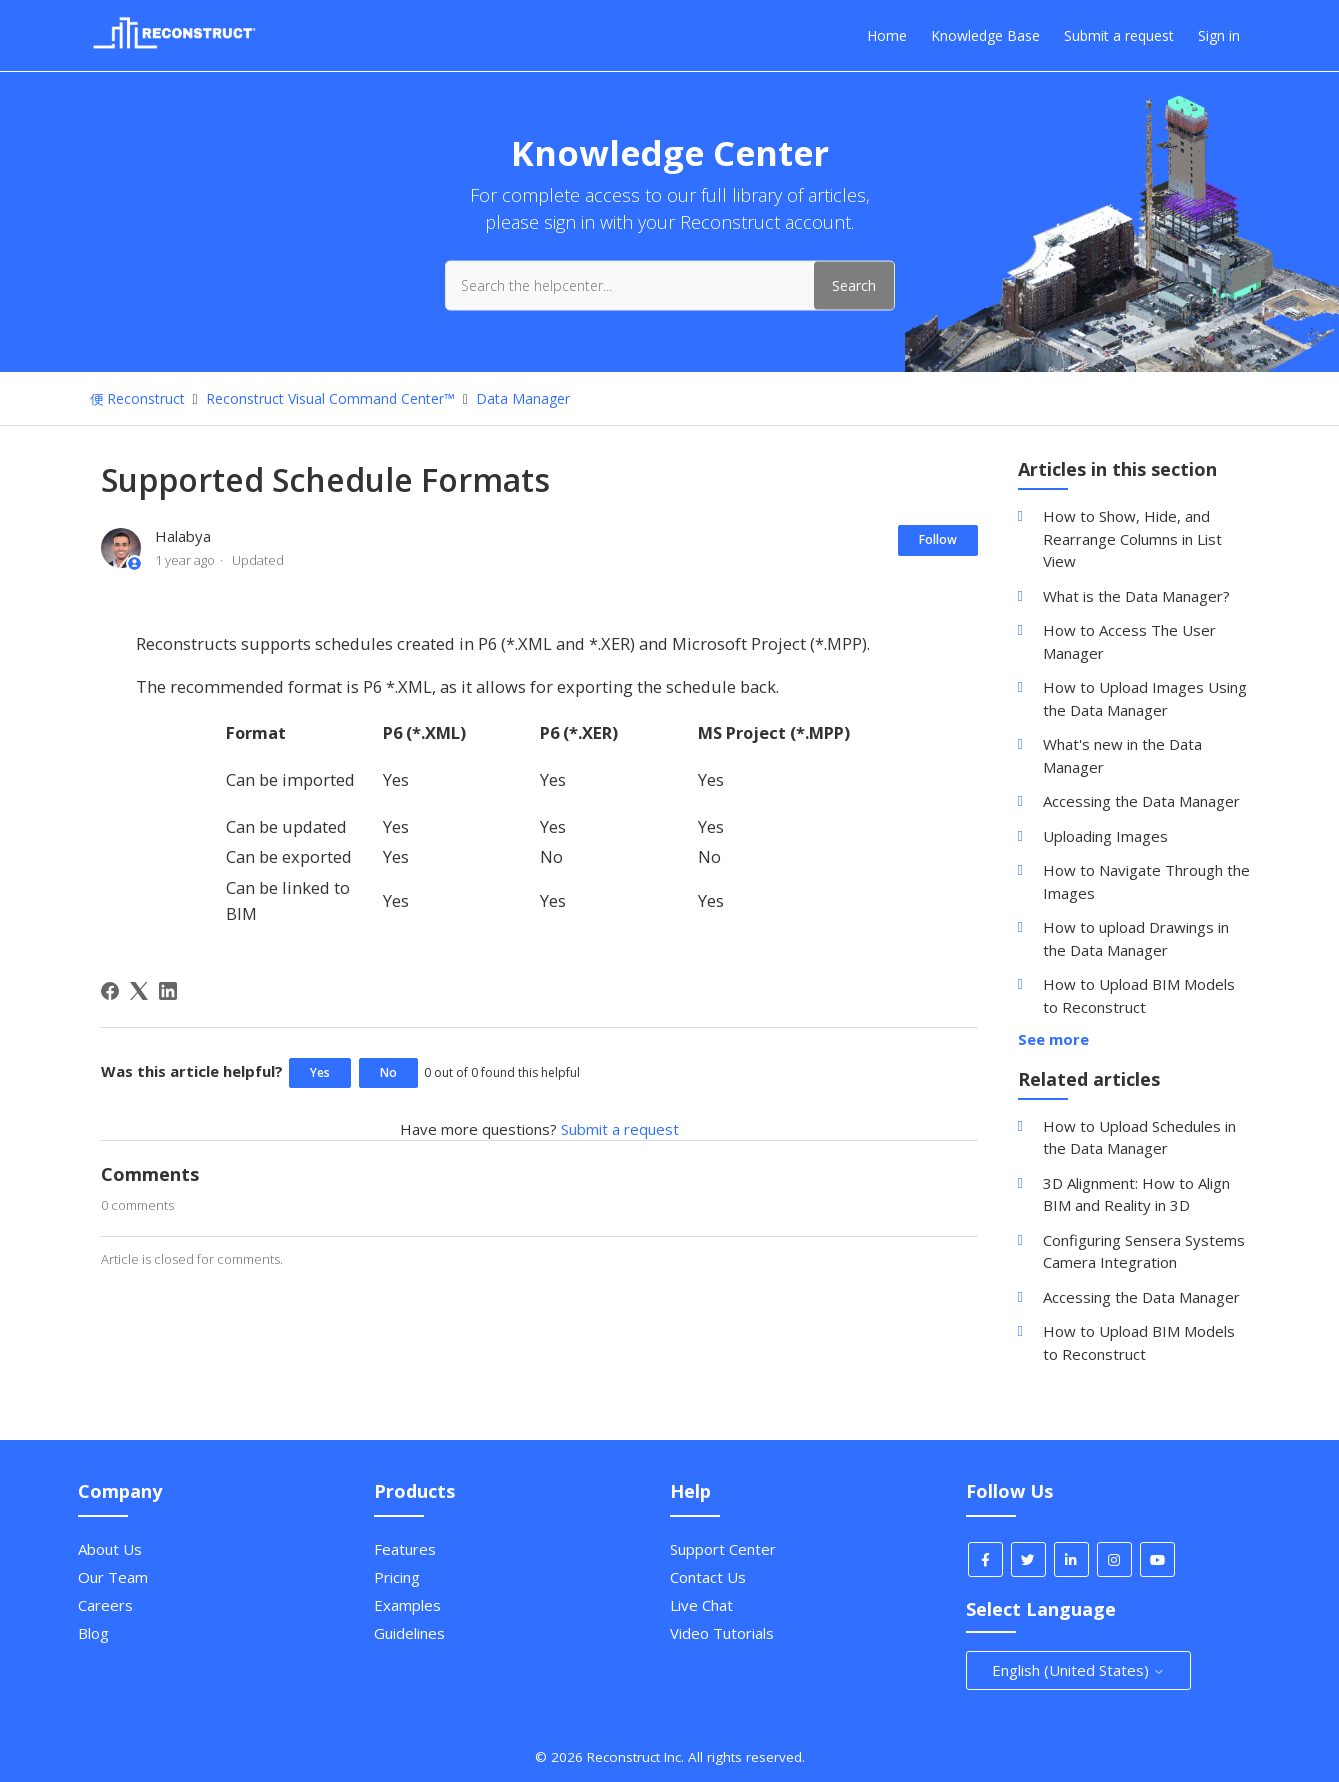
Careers (105, 1605)
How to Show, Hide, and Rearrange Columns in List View (1132, 538)
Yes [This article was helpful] (320, 1072)
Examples (407, 1605)
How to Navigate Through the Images (1146, 881)
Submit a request (1119, 35)
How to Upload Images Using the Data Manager (1145, 698)
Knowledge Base (985, 35)
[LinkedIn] (168, 991)
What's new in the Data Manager (1122, 755)
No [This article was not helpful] (388, 1072)
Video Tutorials (722, 1633)
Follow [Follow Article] (938, 539)
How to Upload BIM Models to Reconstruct (1139, 995)
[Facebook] (110, 991)
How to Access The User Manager (1129, 641)
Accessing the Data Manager (1141, 801)
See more (1053, 1039)
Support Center (723, 1549)
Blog (93, 1633)
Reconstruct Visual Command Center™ (330, 398)
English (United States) (1078, 1670)
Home (887, 35)
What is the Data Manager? (1136, 596)
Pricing (397, 1577)
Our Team (113, 1577)
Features (405, 1549)
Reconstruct (146, 398)
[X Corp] (139, 991)
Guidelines (409, 1633)
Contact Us (708, 1577)
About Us (110, 1549)
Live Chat (701, 1605)
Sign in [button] (1219, 35)
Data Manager (523, 398)
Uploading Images (1105, 836)
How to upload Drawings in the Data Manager (1136, 938)
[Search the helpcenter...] (670, 285)
